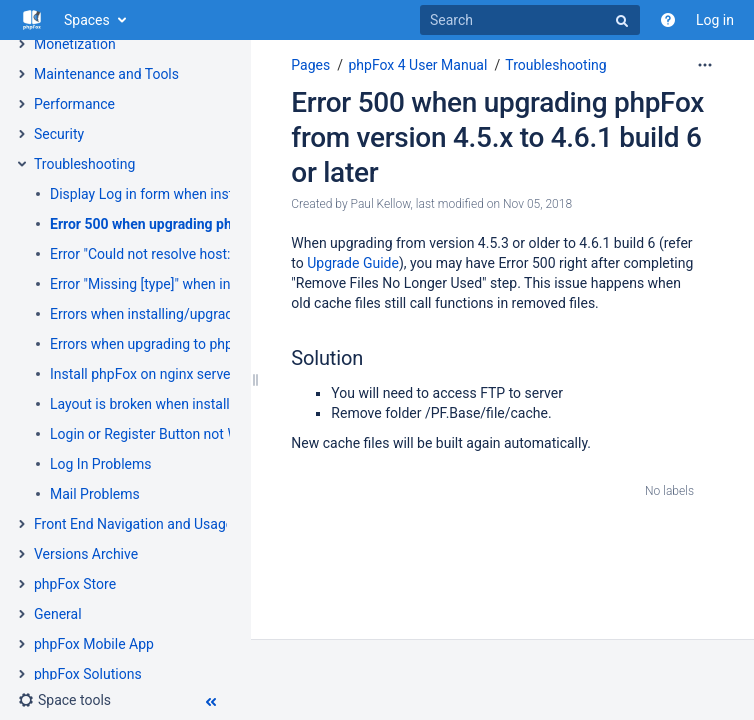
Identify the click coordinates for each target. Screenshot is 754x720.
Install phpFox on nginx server (142, 374)
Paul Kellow (381, 204)
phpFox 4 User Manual (417, 65)
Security (59, 134)
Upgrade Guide (353, 263)
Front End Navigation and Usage (133, 524)
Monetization (75, 44)
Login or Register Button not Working (164, 434)
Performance (74, 104)
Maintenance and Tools (106, 74)
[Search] (530, 20)
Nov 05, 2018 (537, 204)
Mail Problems (95, 494)
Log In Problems (101, 464)
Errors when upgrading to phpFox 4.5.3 (170, 344)
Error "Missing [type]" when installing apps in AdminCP (218, 284)
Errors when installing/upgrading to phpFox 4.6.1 (201, 314)
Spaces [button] (87, 20)
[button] (64, 700)
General (58, 614)
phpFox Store (75, 584)
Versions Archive (86, 554)
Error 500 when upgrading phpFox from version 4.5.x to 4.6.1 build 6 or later (497, 137)
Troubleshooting (84, 164)
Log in (715, 20)
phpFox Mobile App (94, 644)
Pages (310, 65)
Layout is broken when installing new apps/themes (207, 404)
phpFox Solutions (88, 674)
